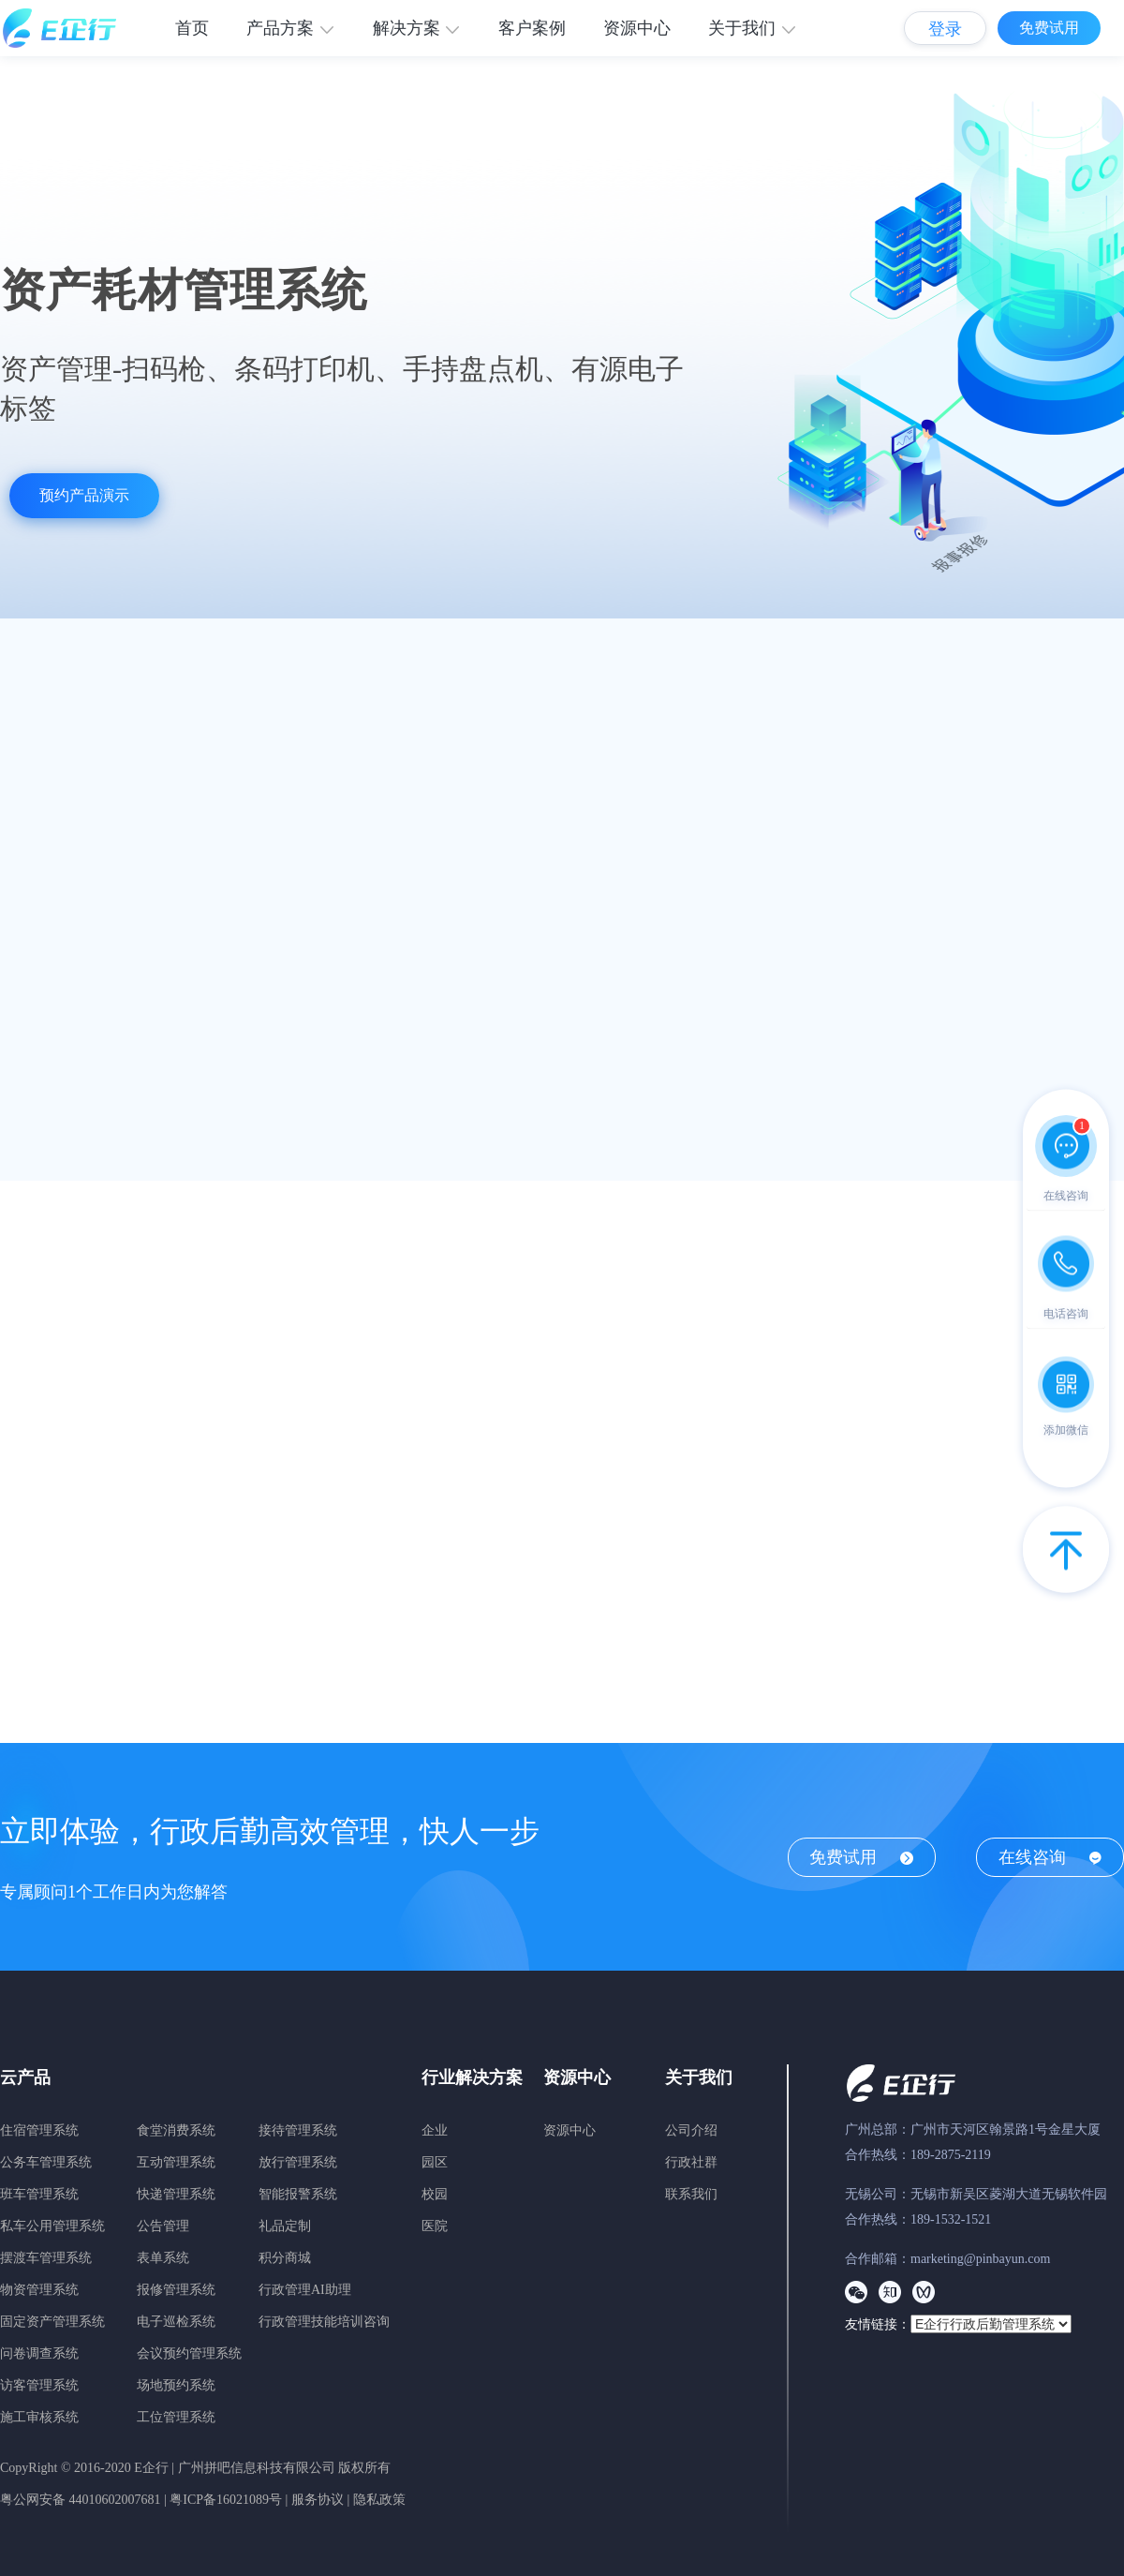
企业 (435, 2130)
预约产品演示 (84, 495)
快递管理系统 (176, 2194)
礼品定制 (285, 2226)
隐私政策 (379, 2500)
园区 (435, 2162)
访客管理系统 (39, 2385)
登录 (945, 29)
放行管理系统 (298, 2162)
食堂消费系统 (176, 2130)
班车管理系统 (39, 2194)
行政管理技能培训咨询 (324, 2322)
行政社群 (691, 2162)
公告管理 (163, 2226)
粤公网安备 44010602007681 (80, 2500)
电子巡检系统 (176, 2322)
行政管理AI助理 (305, 2290)
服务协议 (317, 2500)
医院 (435, 2226)
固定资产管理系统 (52, 2322)
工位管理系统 (176, 2417)
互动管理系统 (176, 2162)
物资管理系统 (39, 2290)
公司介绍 (691, 2130)
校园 (435, 2194)
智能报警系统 (298, 2194)
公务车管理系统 (46, 2162)
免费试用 (1049, 28)
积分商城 (285, 2258)
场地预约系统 (176, 2385)
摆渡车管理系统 (46, 2258)
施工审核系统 (39, 2417)
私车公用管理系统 (52, 2226)
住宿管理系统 (39, 2130)
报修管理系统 (176, 2290)
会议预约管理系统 (189, 2353)
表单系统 (163, 2258)
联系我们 (691, 2194)
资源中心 (637, 28)
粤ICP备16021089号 (226, 2500)
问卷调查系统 (39, 2353)
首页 (192, 28)
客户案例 (532, 28)
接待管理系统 (298, 2130)
